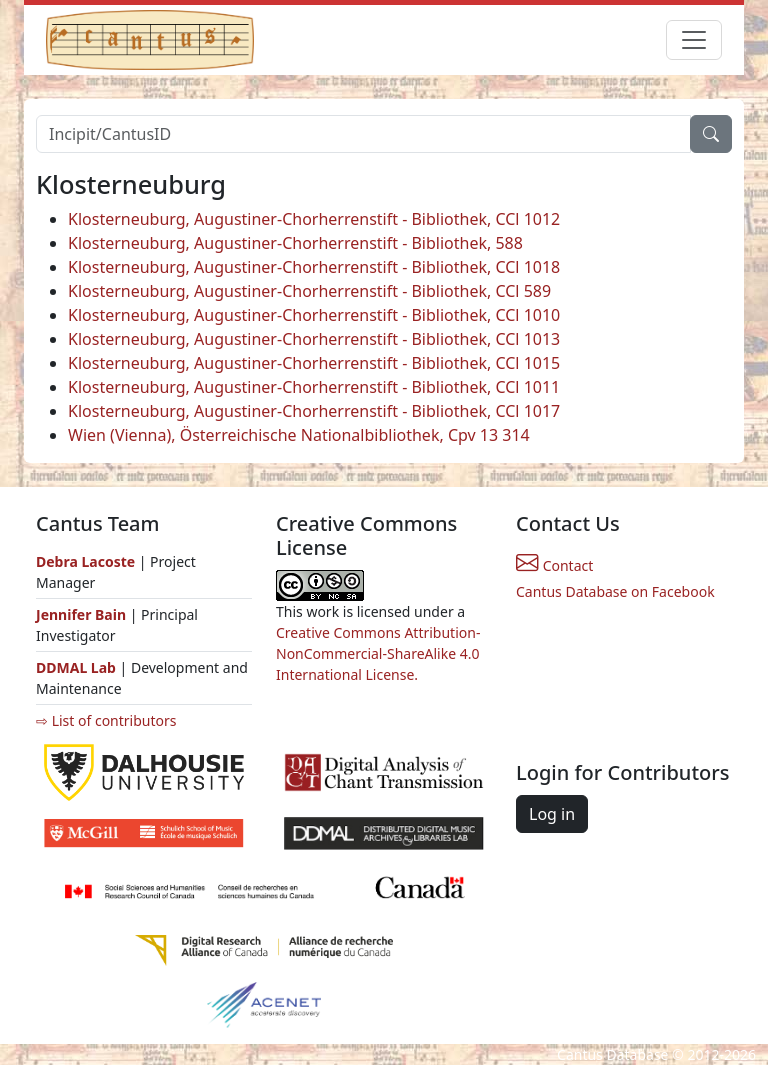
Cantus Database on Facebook (615, 591)
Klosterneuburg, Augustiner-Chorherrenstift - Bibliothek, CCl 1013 (314, 339)
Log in (552, 814)
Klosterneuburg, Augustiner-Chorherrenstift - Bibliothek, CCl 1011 (314, 387)
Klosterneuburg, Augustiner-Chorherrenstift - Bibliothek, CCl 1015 (314, 363)
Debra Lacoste (85, 561)
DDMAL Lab (76, 667)
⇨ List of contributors (106, 720)
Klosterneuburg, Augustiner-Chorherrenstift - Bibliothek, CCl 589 (309, 291)
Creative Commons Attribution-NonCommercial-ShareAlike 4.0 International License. (378, 653)
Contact (554, 565)
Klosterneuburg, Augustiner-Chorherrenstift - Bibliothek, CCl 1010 (314, 315)
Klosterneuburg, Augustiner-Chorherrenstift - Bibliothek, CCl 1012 (314, 219)
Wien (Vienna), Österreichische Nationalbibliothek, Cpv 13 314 (299, 435)
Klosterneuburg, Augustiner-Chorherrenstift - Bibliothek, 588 (295, 243)
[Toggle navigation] (694, 40)
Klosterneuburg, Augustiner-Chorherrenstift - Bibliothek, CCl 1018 (314, 267)
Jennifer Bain (83, 614)
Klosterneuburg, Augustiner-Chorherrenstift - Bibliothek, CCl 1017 (314, 411)
